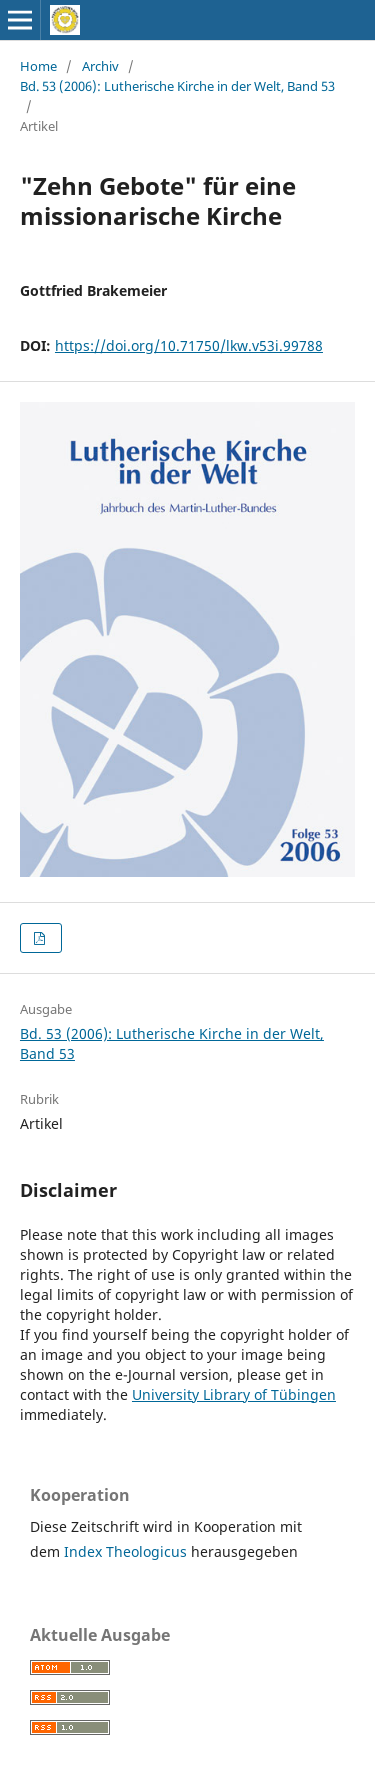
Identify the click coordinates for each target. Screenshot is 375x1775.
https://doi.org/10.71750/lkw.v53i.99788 (189, 345)
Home (38, 66)
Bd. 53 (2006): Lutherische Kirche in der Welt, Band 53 (177, 86)
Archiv (100, 66)
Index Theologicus (127, 1551)
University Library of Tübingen (234, 1394)
